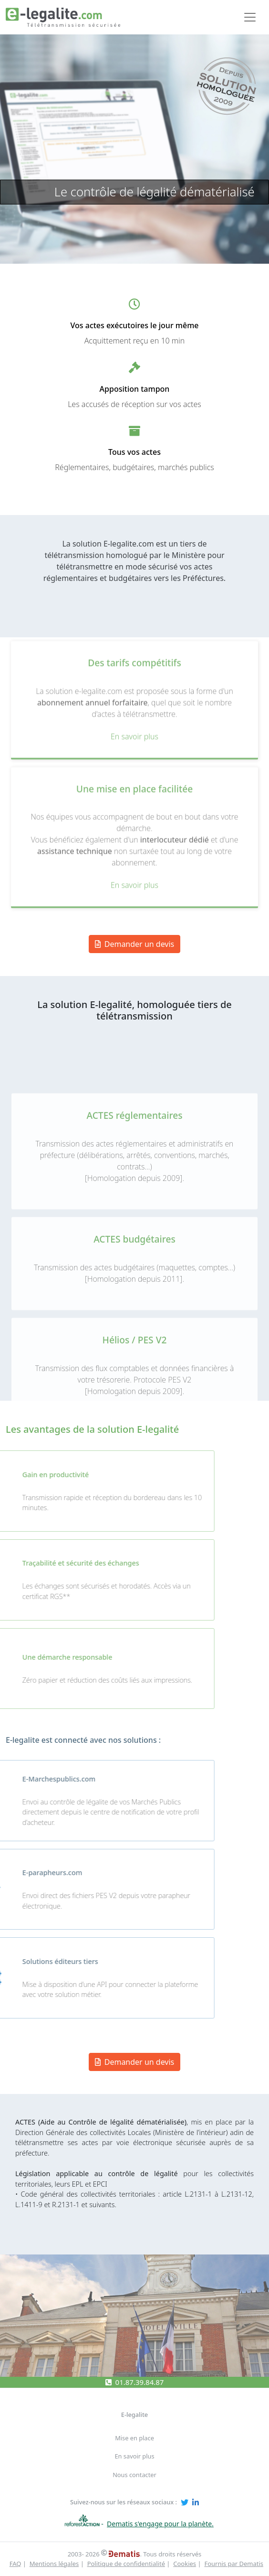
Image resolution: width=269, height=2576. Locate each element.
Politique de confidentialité (126, 2563)
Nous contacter (134, 2474)
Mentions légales (54, 2563)
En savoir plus (134, 2456)
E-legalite (134, 2414)
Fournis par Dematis (233, 2563)
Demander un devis (135, 2062)
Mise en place (134, 2438)
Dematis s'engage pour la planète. (160, 2523)
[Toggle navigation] (250, 17)
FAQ (15, 2563)
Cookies (184, 2563)
